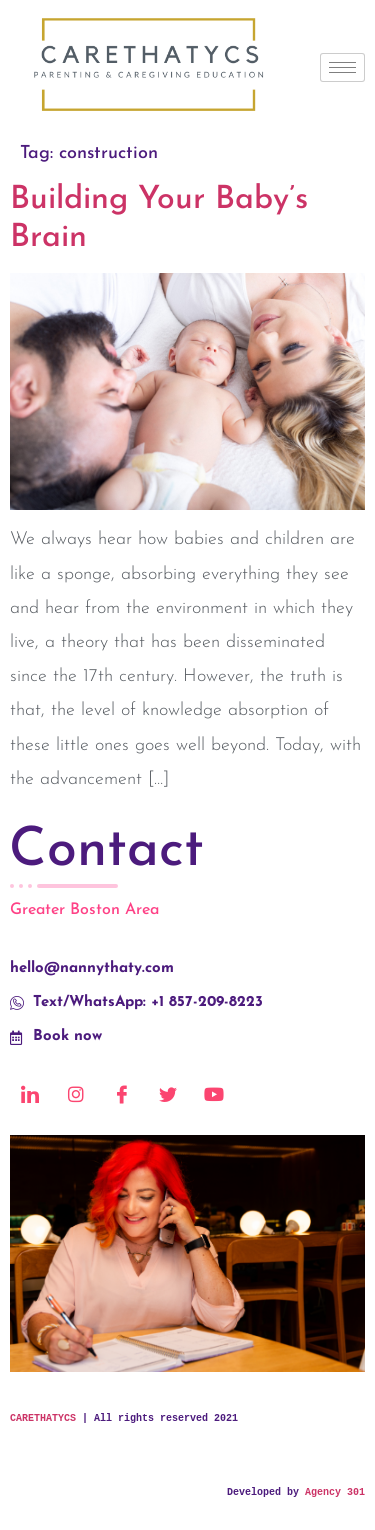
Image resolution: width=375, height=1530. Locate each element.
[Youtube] (214, 1095)
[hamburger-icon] (342, 67)
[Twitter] (168, 1095)
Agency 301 (335, 1493)
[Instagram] (76, 1095)
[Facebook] (122, 1095)
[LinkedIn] (30, 1095)
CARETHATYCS (43, 1419)
